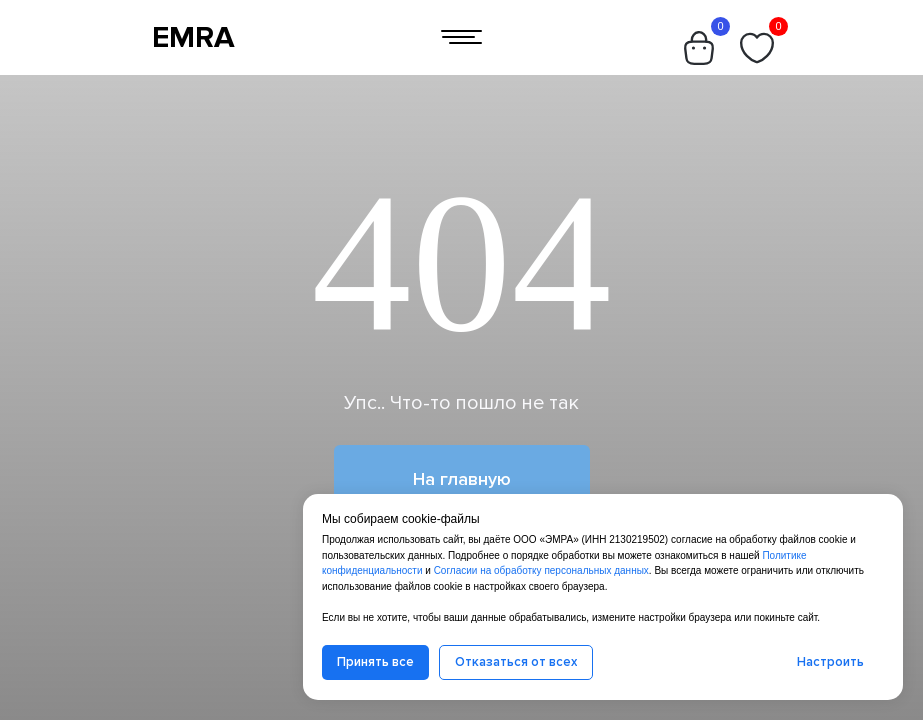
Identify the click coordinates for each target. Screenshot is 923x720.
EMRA (193, 37)
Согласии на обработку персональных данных (541, 570)
